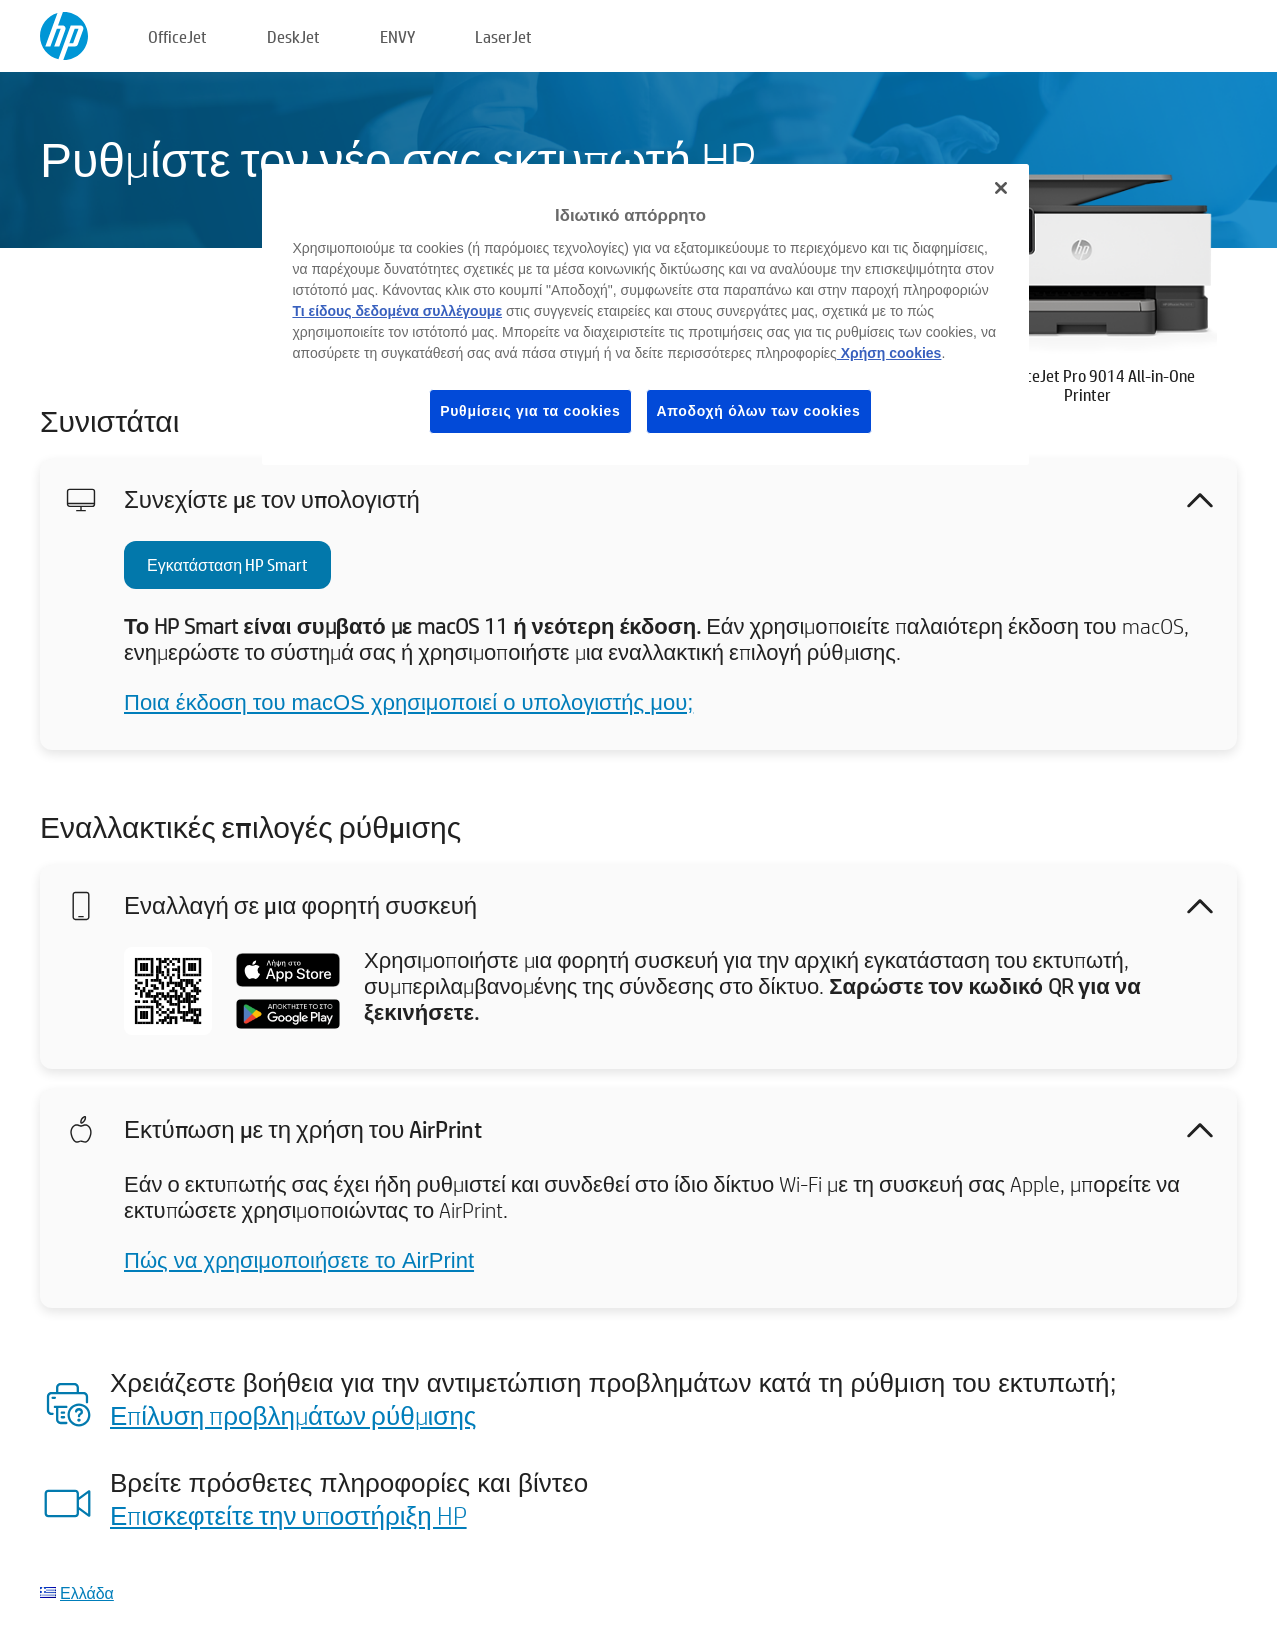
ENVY (397, 36)
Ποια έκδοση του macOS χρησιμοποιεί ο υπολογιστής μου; (408, 702)
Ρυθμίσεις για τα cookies (530, 411)
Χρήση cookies (889, 353)
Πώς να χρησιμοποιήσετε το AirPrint (299, 1260)
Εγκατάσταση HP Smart (227, 564)
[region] (645, 314)
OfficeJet (177, 36)
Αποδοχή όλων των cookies (759, 411)
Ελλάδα (87, 1592)
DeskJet (293, 36)
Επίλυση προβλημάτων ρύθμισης (293, 1415)
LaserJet (503, 36)
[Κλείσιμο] (1001, 188)
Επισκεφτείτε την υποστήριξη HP (288, 1515)
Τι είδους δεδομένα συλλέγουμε (397, 311)
